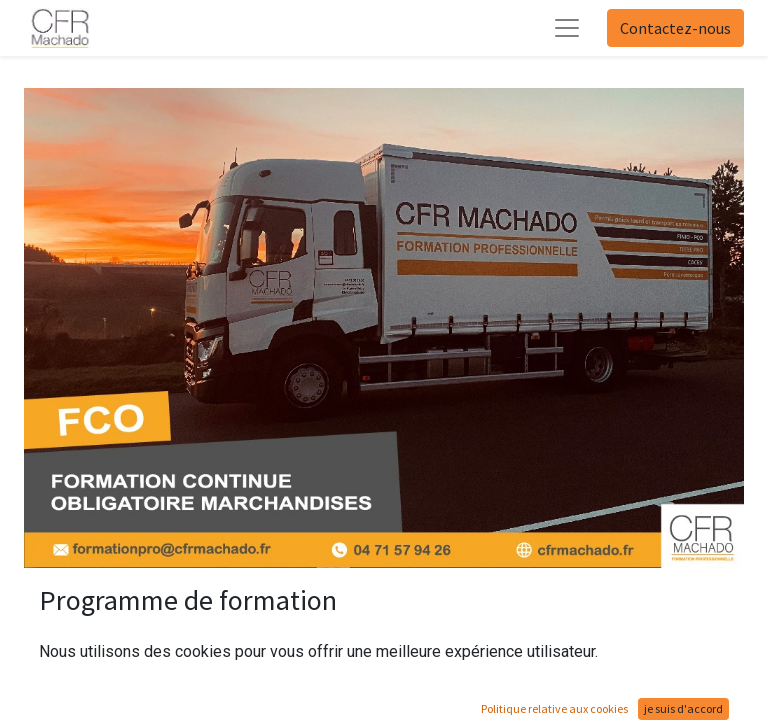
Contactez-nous (675, 28)
